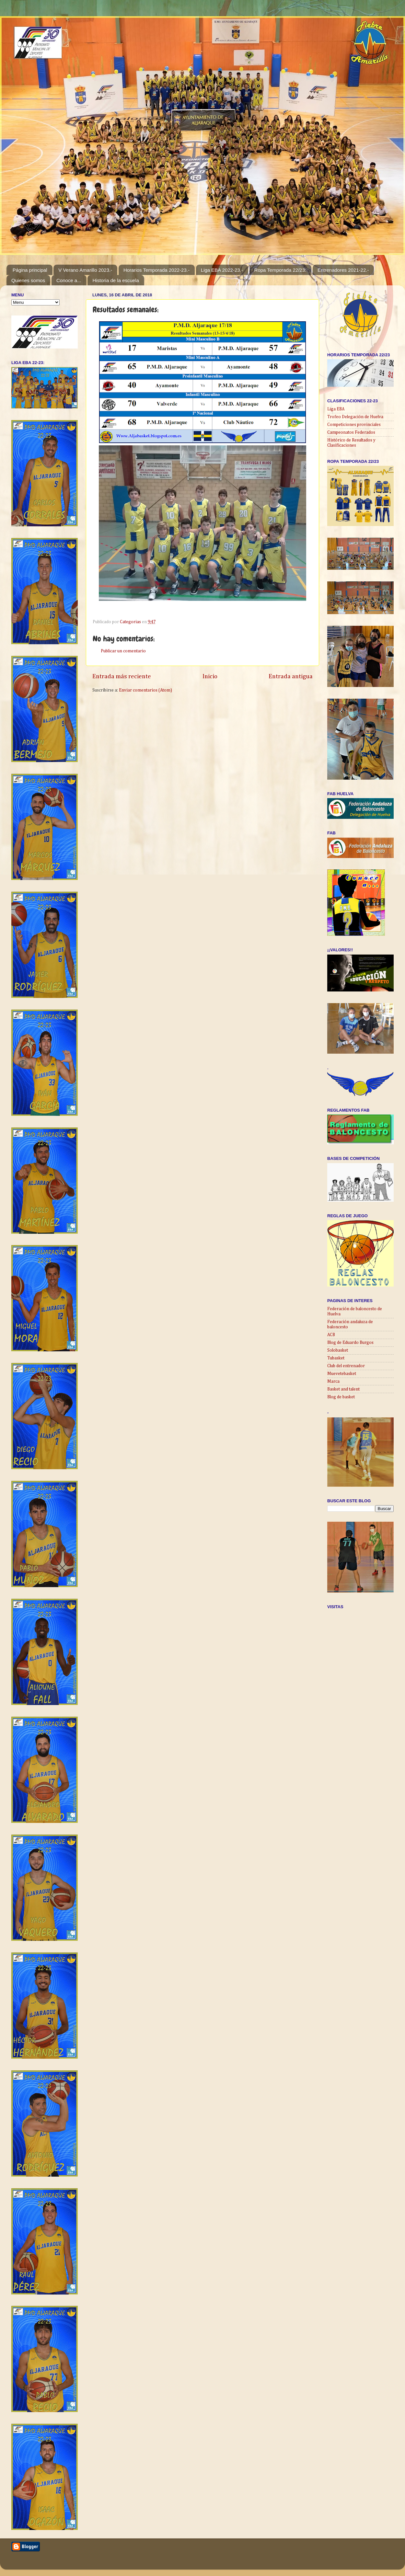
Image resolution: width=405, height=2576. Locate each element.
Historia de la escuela (115, 280)
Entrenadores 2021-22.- (343, 270)
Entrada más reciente (121, 676)
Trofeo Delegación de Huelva (355, 417)
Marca (333, 1381)
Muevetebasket (341, 1373)
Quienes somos (28, 280)
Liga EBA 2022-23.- (222, 270)
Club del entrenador (346, 1366)
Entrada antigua (291, 676)
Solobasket (337, 1350)
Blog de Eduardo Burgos (350, 1342)
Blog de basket (341, 1397)
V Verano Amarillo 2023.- (85, 270)
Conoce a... (68, 280)
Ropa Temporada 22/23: (280, 270)
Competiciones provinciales (354, 424)
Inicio (209, 676)
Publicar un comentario (123, 651)
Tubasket (335, 1358)
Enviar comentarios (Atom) (145, 690)
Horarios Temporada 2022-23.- (156, 270)
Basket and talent (343, 1389)
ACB (331, 1335)
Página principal (30, 270)
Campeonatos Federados (351, 432)
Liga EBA (335, 409)
